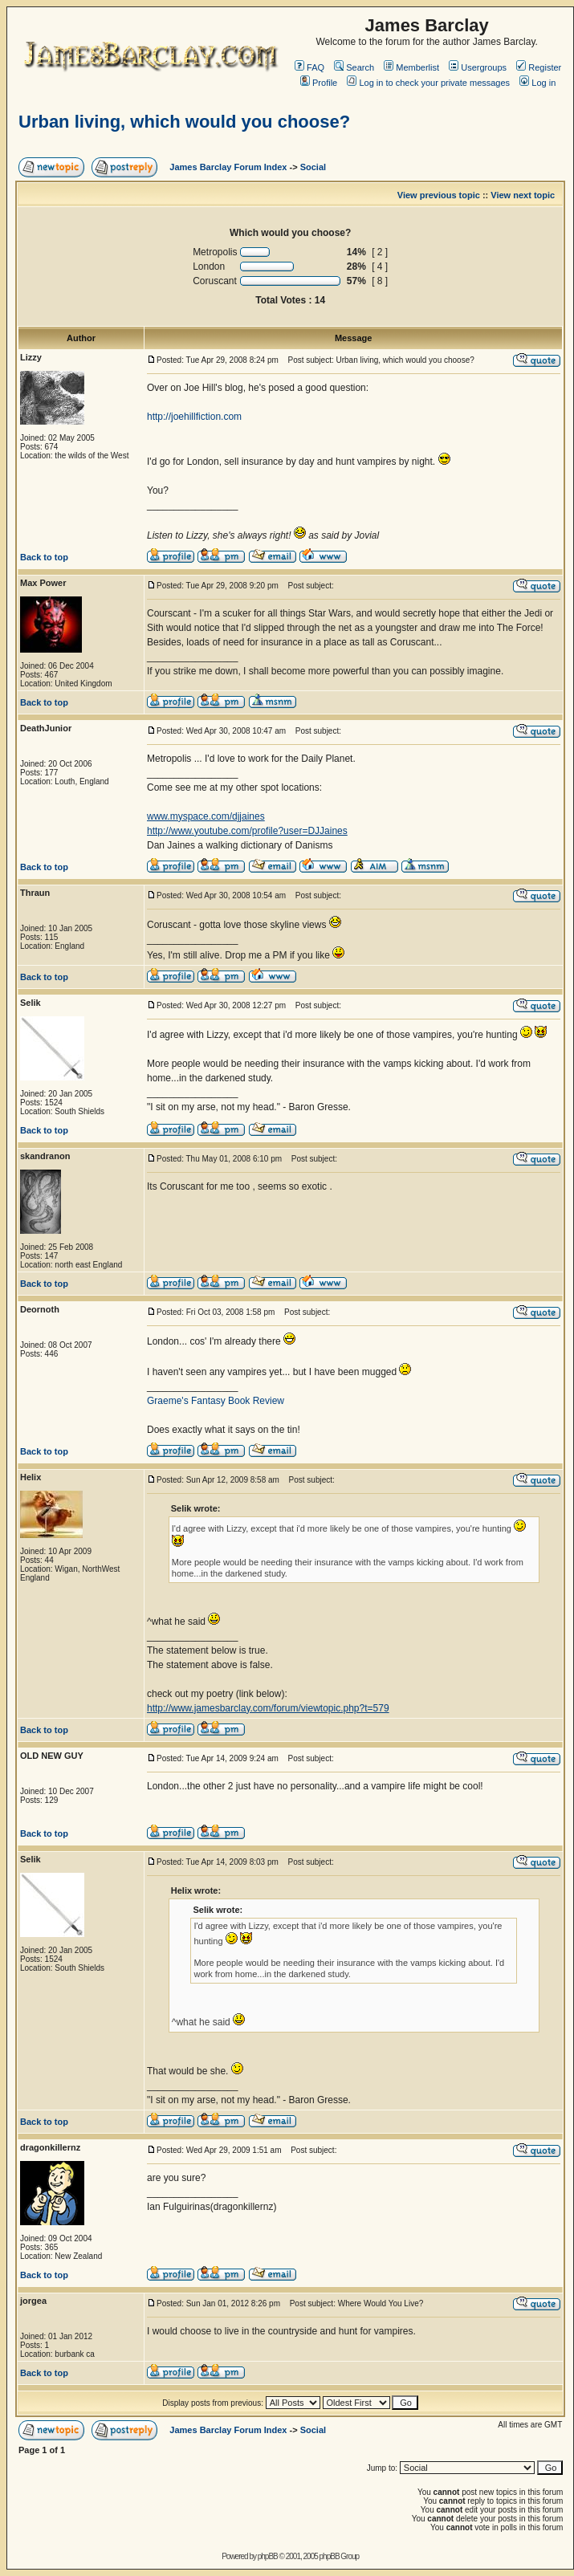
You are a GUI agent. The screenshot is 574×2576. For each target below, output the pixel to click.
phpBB (268, 2556)
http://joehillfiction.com (194, 416)
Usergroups (478, 67)
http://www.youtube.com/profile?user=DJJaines (247, 830)
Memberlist (411, 67)
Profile (318, 82)
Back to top (44, 557)
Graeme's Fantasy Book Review (215, 1400)
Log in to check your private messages (428, 82)
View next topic (523, 195)
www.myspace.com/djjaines (206, 816)
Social (313, 167)
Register (538, 67)
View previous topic (438, 195)
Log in (537, 82)
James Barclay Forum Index (228, 167)
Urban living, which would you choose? (184, 122)
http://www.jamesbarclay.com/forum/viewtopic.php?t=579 (268, 1708)
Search (354, 67)
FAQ (309, 67)
